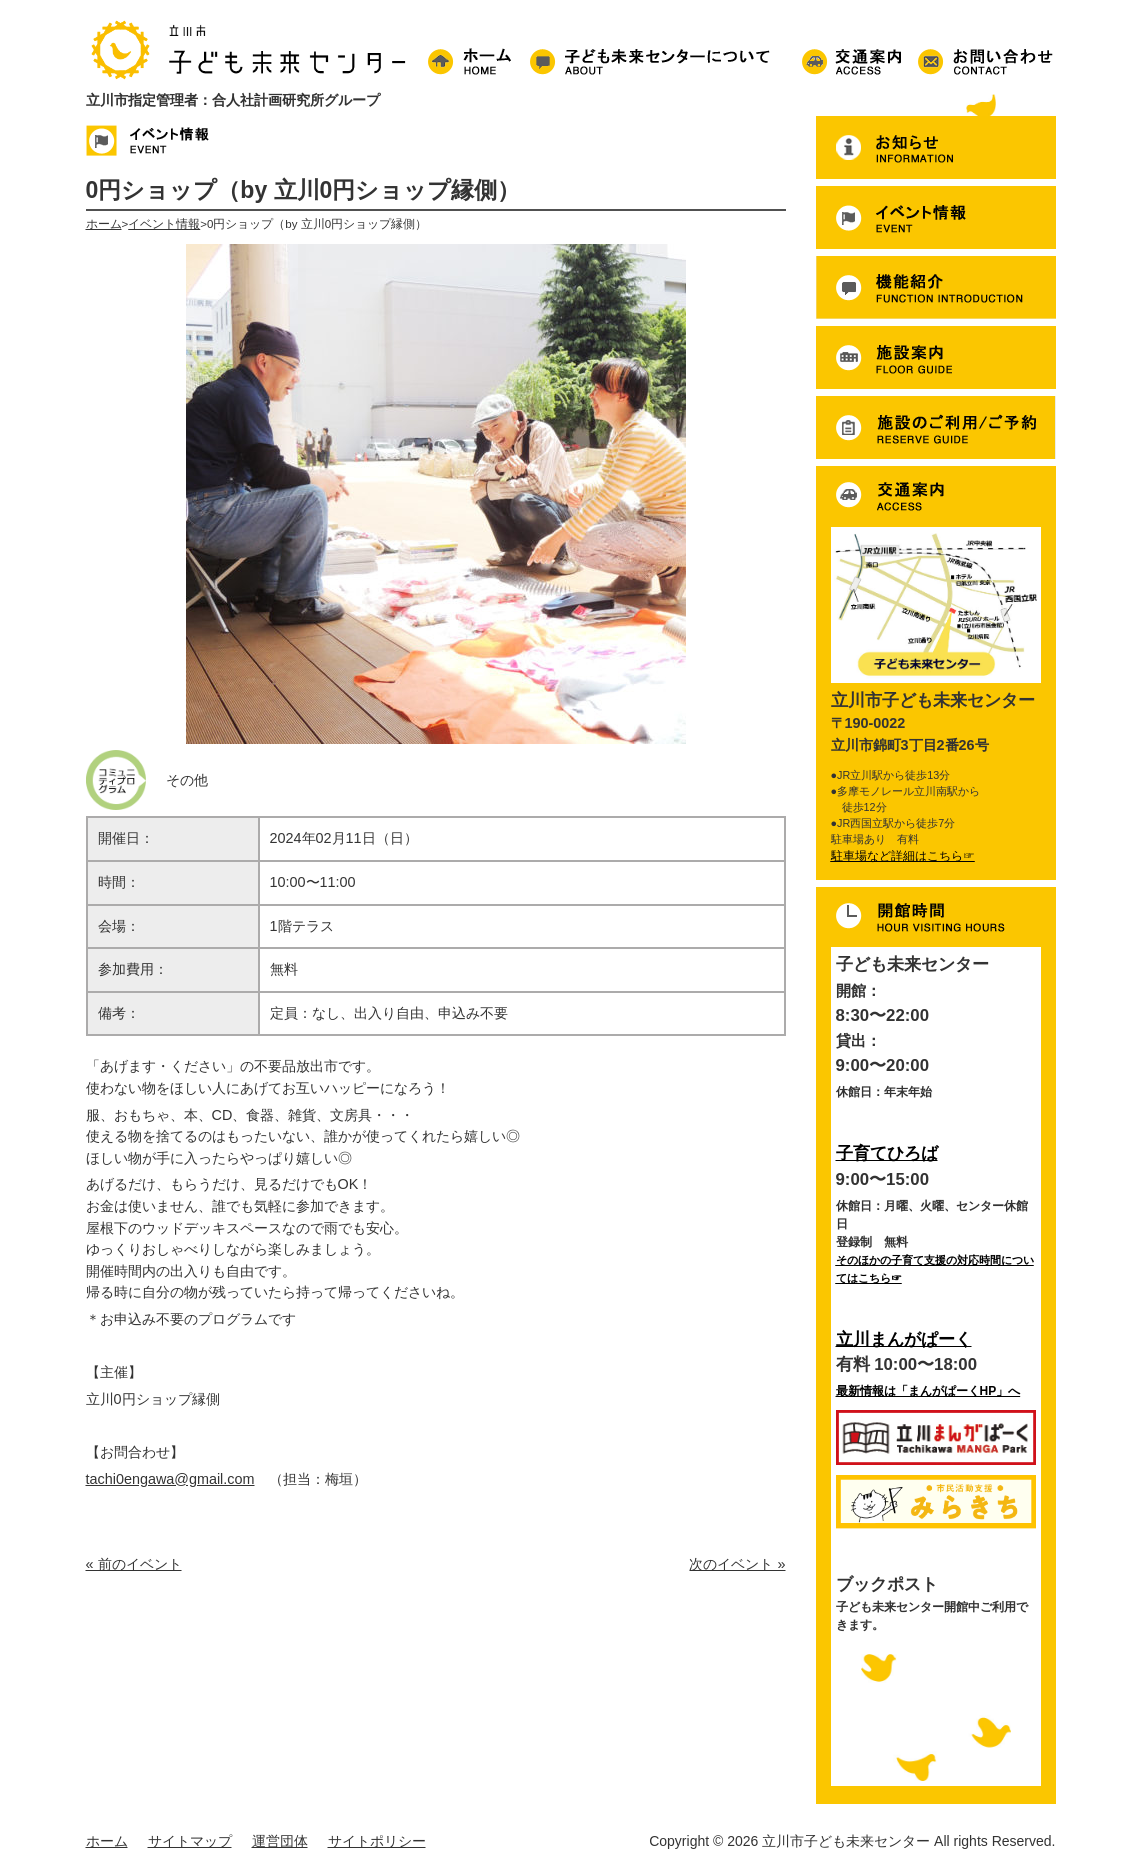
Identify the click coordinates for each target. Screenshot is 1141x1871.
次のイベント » (737, 1564)
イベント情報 (164, 224)
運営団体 (280, 1841)
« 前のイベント (134, 1564)
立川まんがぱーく (904, 1339)
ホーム (104, 224)
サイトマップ (190, 1841)
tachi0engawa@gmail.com (170, 1479)
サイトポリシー (377, 1841)
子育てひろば (887, 1153)
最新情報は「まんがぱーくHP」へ (928, 1391)
